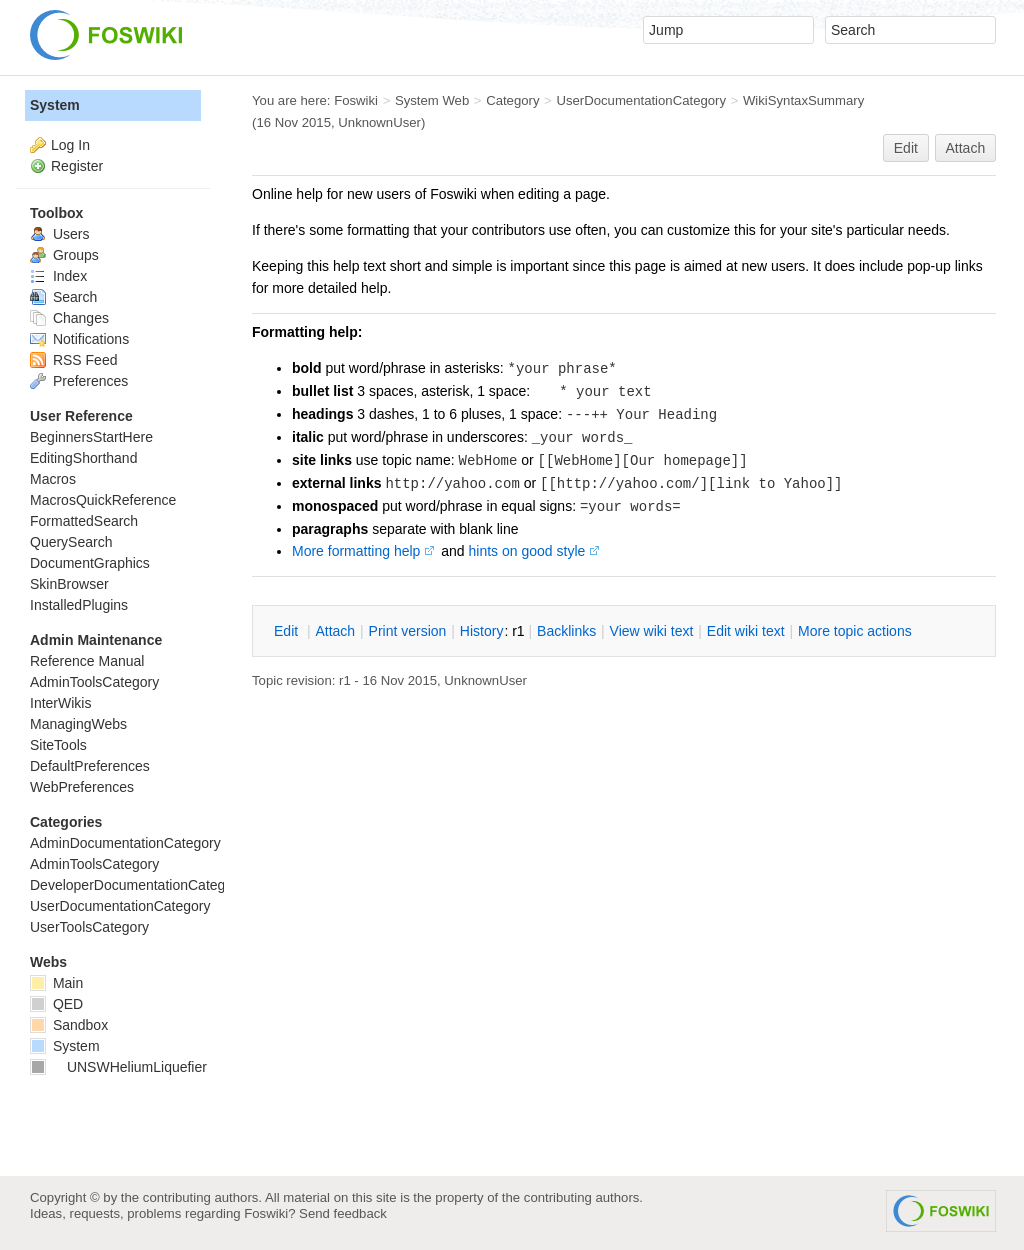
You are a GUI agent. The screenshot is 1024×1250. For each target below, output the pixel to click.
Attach (966, 148)
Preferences (79, 381)
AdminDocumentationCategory (125, 843)
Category (512, 100)
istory (482, 631)
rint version (408, 631)
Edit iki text (746, 631)
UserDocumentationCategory (641, 100)
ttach (335, 631)
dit (288, 631)
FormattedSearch (84, 521)
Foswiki (356, 100)
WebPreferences (82, 787)
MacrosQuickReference (103, 500)
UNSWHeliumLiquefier (118, 1067)
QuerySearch (71, 542)
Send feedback (343, 1213)
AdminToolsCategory (94, 682)
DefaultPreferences (90, 766)
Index (58, 276)
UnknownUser (379, 122)
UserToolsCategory (89, 927)
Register (77, 166)
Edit (906, 148)
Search (63, 297)
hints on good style (527, 551)
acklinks (566, 631)
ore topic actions (855, 631)
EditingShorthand (83, 458)
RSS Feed (73, 360)
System (55, 105)
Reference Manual (87, 661)
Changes (69, 318)
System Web (432, 100)
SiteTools (58, 745)
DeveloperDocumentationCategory (137, 885)
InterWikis (60, 703)
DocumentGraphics (90, 563)
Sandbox (69, 1025)
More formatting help (356, 551)
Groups (64, 255)
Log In (70, 145)
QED (56, 1004)
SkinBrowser (69, 584)
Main (56, 983)
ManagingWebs (78, 724)
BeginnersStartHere (91, 437)
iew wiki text (652, 631)
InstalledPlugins (79, 605)
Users (59, 234)
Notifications (79, 339)
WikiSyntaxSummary (803, 100)
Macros (53, 479)
